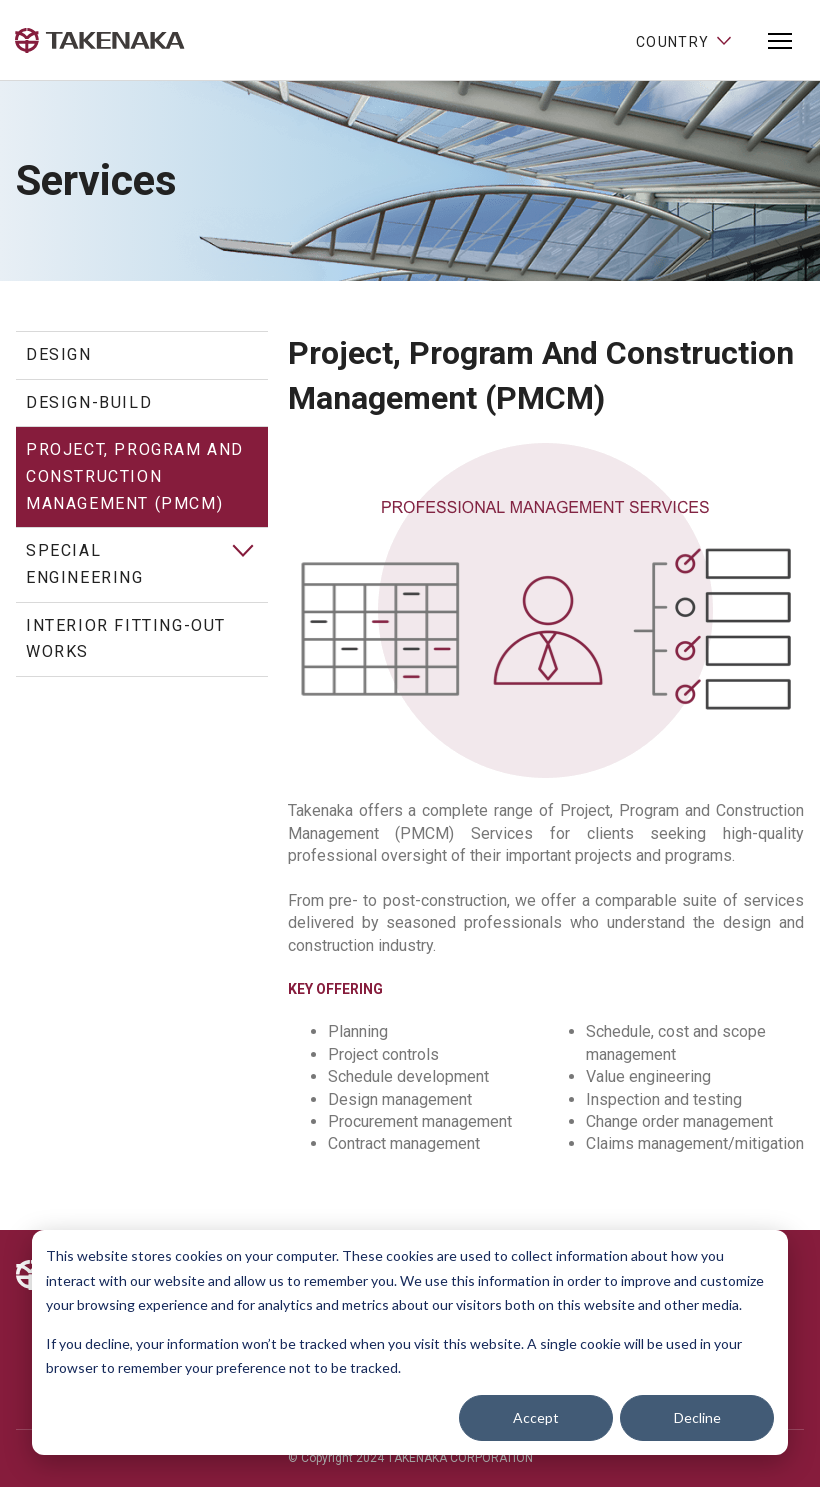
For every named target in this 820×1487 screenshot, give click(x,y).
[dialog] (410, 1342)
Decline (697, 1417)
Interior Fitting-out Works (126, 639)
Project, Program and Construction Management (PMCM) (135, 476)
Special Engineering (85, 564)
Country (685, 40)
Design (59, 354)
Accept (536, 1417)
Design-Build (89, 402)
